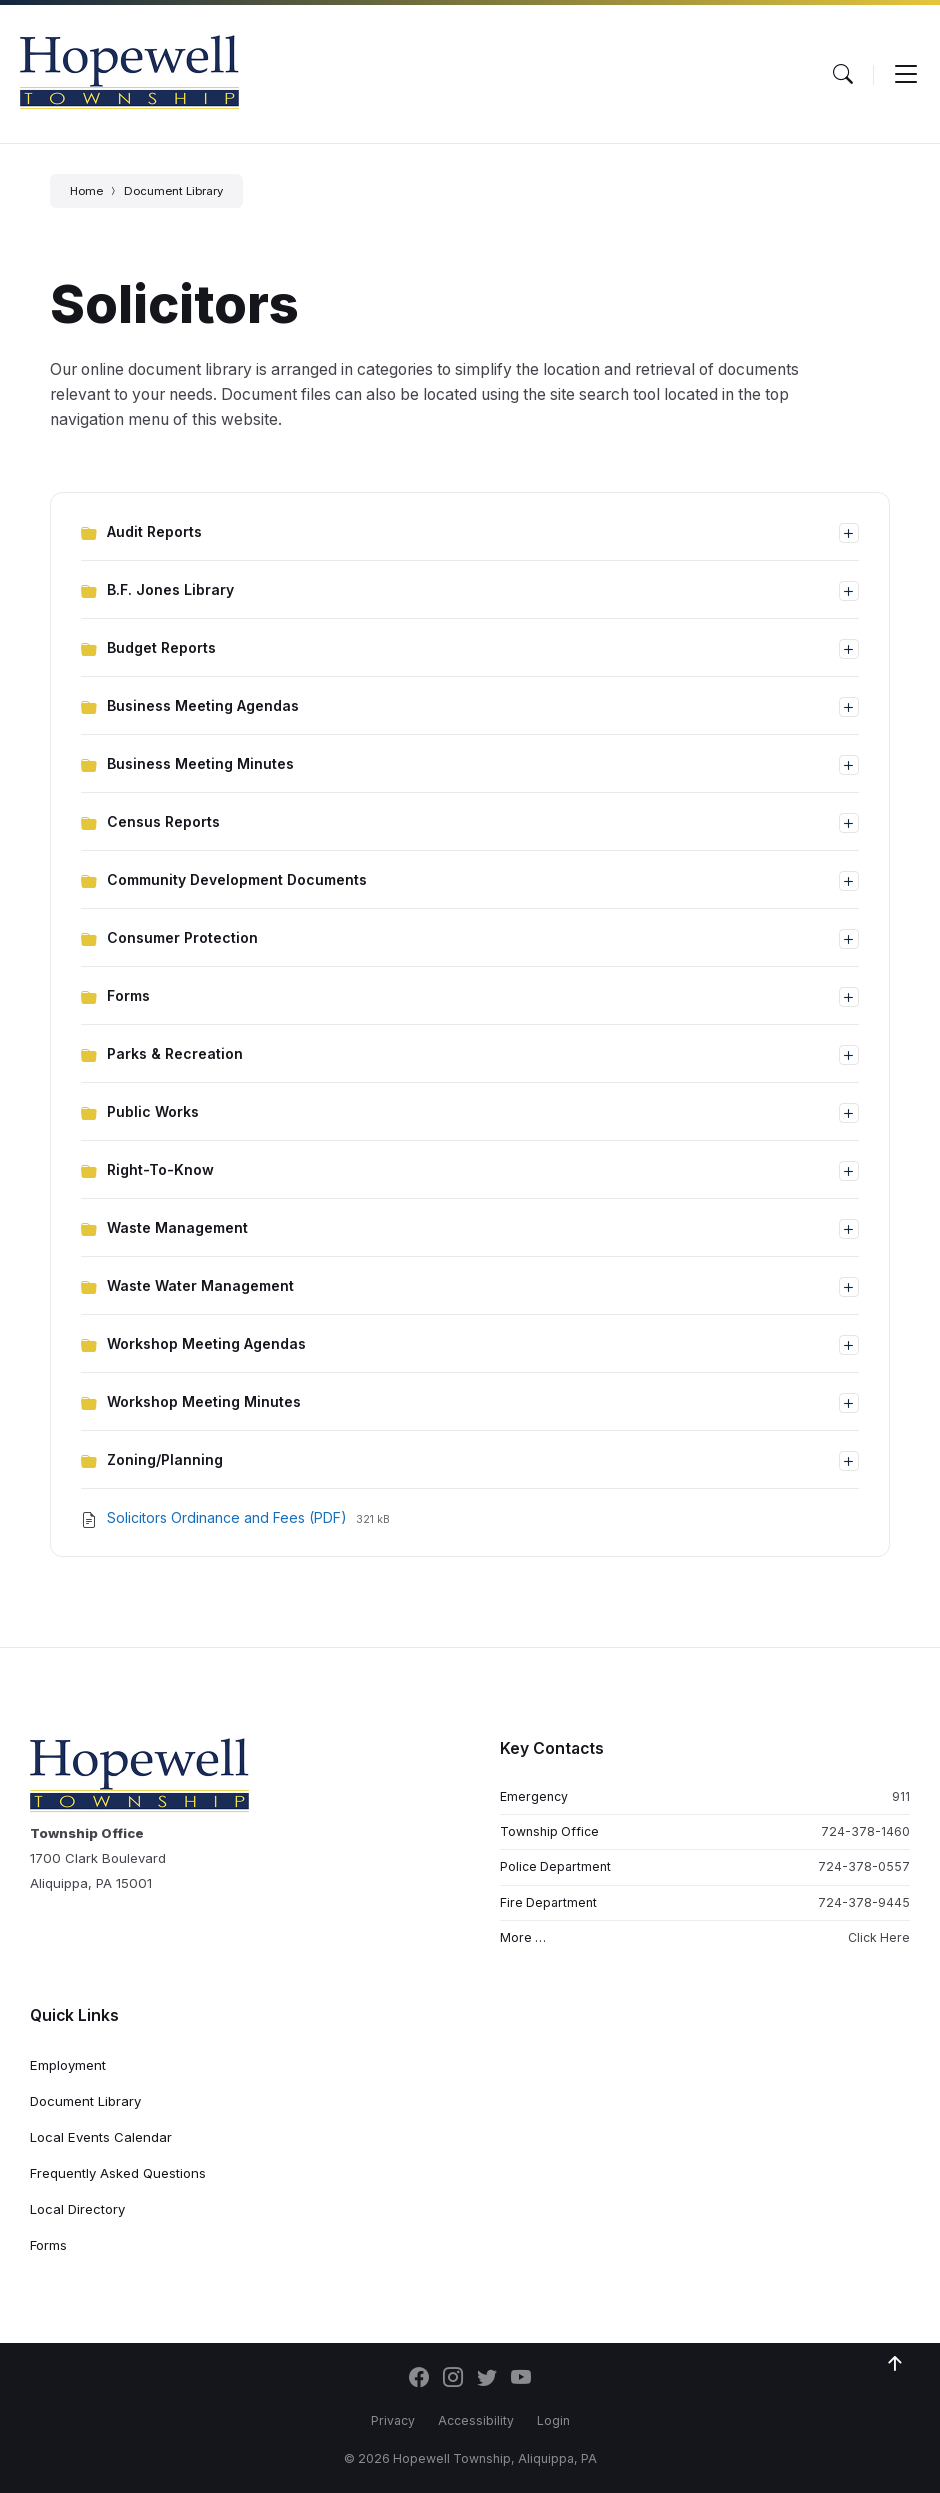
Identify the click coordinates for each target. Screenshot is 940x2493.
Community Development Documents (237, 879)
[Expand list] (849, 533)
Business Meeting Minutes (200, 763)
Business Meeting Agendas (203, 705)
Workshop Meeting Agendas (206, 1343)
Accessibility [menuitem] (476, 2420)
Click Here (879, 1937)
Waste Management (177, 1227)
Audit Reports (154, 531)
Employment (68, 2065)
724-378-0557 (864, 1866)
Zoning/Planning (165, 1459)
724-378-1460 (865, 1831)
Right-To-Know (160, 1169)
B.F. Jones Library (170, 589)
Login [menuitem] (553, 2420)
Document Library (173, 191)
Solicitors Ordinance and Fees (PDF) (229, 1517)
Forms (128, 995)
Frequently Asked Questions (118, 2173)
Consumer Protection (182, 937)
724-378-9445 (864, 1902)
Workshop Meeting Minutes (204, 1401)
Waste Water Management (200, 1285)
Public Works (153, 1111)
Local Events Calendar (101, 2137)
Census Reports (163, 821)
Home (86, 191)
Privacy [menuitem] (393, 2420)
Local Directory (77, 2209)
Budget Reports (161, 647)
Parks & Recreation (175, 1053)
